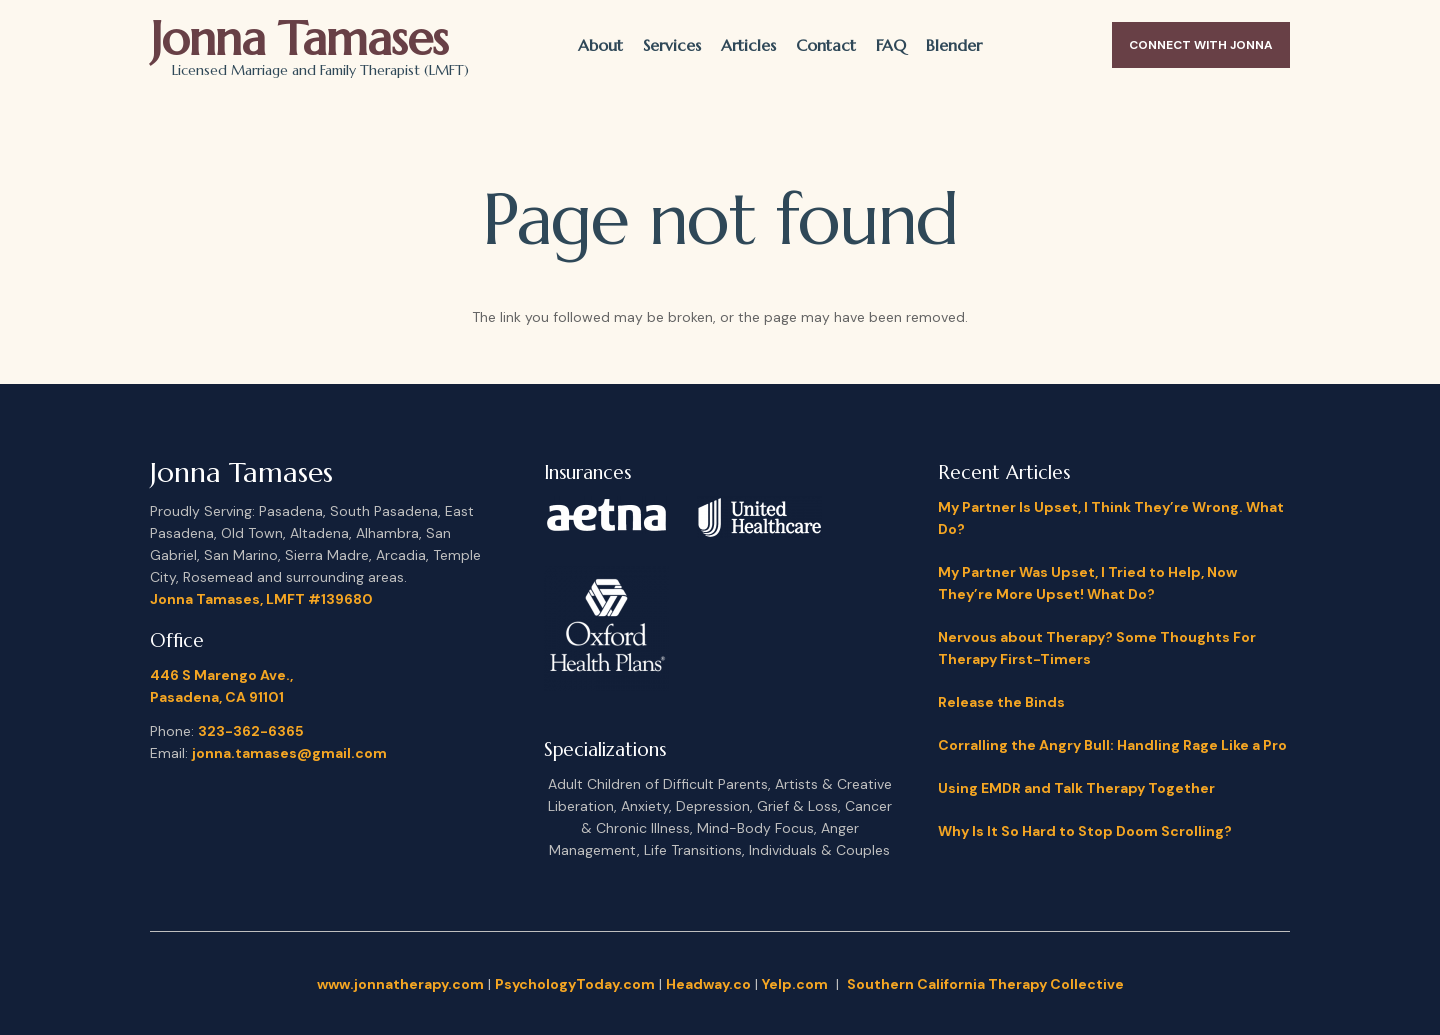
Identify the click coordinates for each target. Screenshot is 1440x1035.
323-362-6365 (251, 731)
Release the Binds (1001, 702)
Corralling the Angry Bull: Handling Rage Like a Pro (1112, 745)
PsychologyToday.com (575, 984)
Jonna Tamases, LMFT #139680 (261, 599)
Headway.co (708, 984)
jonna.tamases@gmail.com (289, 753)
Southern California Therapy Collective (985, 984)
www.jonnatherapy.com (400, 984)
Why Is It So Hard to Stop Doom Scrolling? (1085, 831)
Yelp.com (795, 984)
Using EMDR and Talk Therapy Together (1076, 788)
